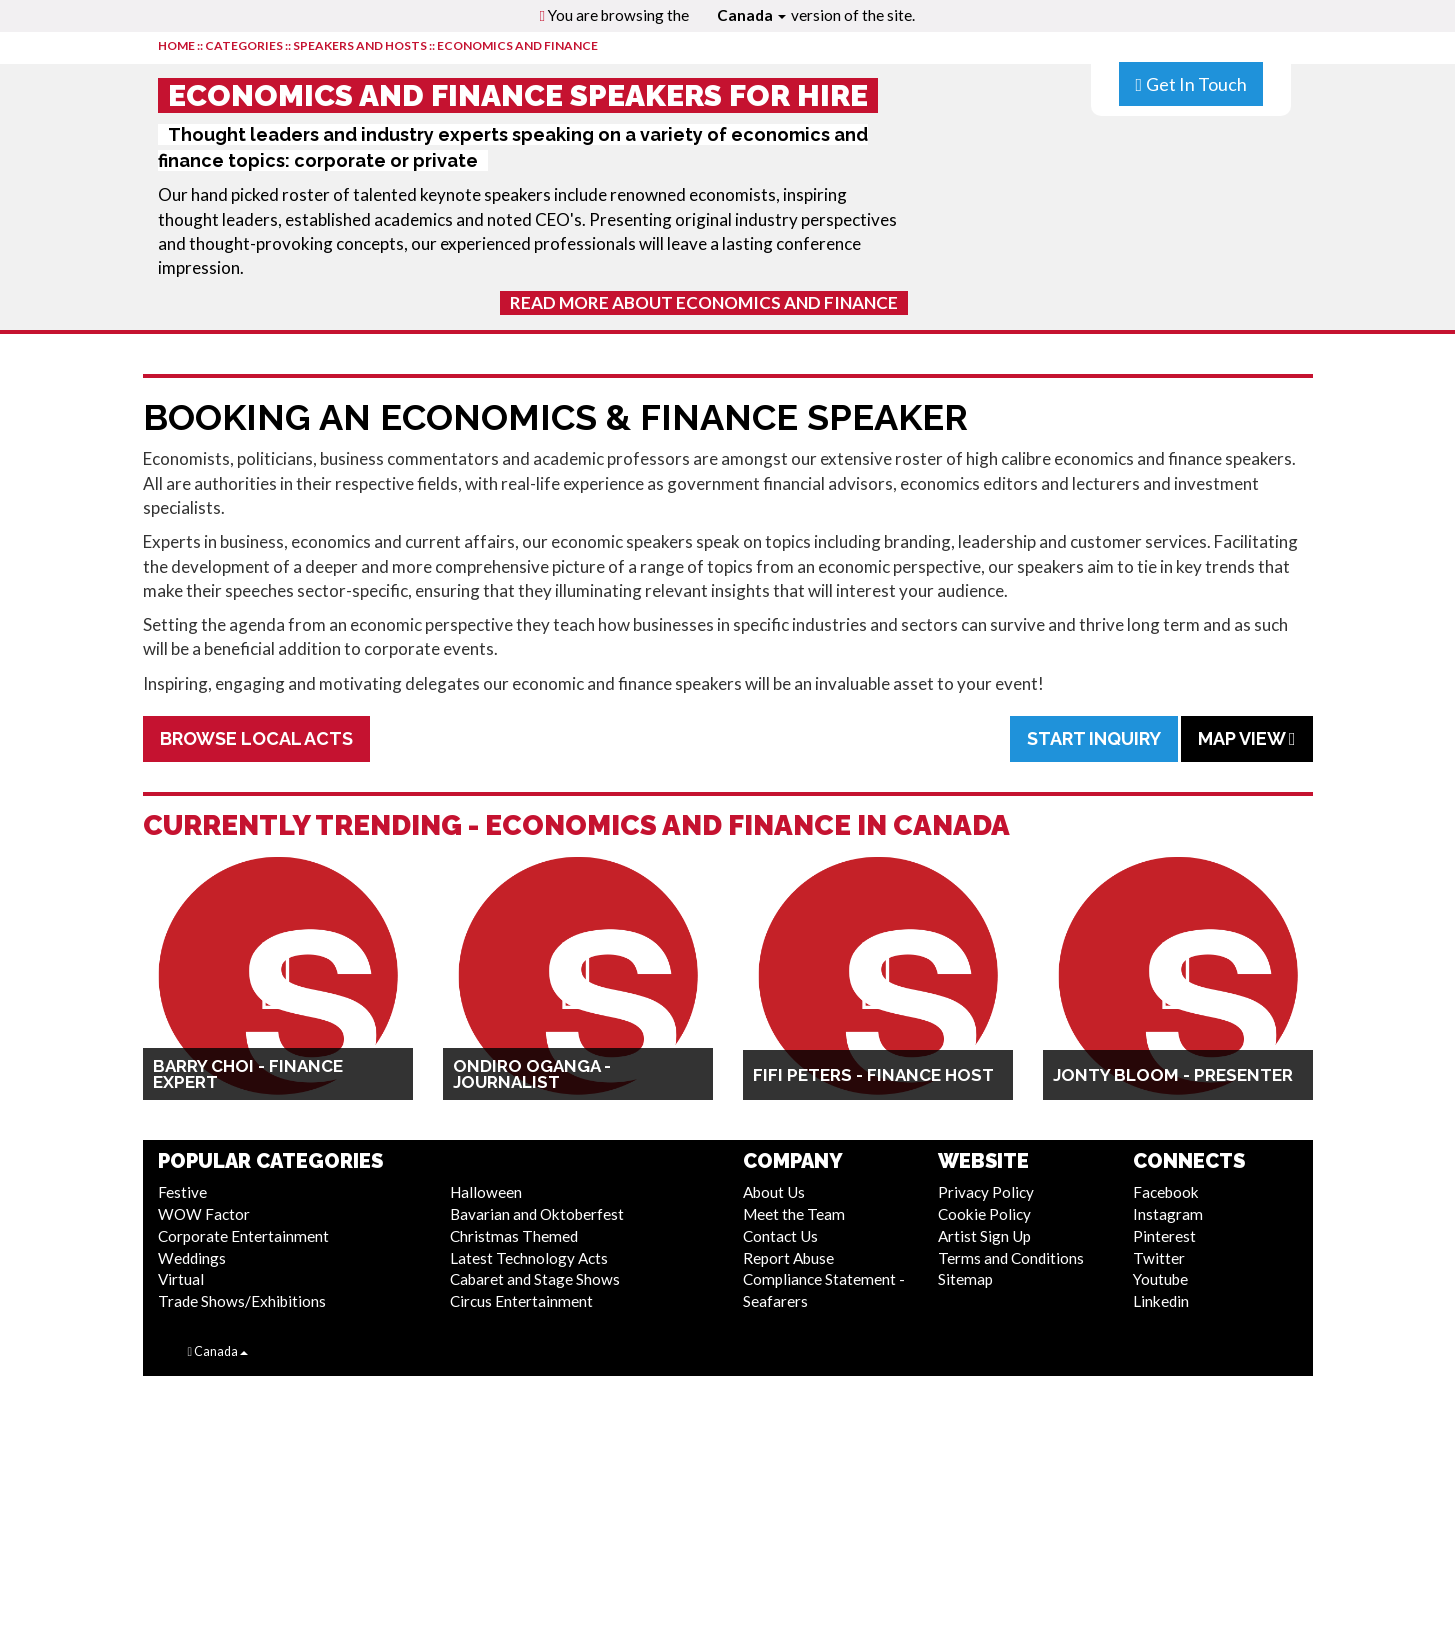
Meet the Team (794, 1214)
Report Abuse (788, 1258)
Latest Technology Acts (529, 1258)
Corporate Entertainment (243, 1236)
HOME (176, 45)
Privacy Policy (986, 1192)
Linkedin (1161, 1301)
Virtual (181, 1279)
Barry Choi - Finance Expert (248, 1074)
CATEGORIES (244, 45)
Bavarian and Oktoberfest (537, 1214)
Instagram (1168, 1214)
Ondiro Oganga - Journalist (532, 1074)
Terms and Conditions (1011, 1258)
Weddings (192, 1258)
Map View (1247, 738)
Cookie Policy (984, 1214)
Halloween (486, 1192)
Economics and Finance (517, 45)
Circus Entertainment (521, 1301)
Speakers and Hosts (360, 45)
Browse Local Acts (256, 738)
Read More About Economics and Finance (704, 302)
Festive (182, 1192)
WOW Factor (204, 1214)
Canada (751, 15)
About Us (774, 1192)
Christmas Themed (514, 1236)
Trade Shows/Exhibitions (242, 1301)
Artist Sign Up (984, 1236)
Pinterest (1164, 1236)
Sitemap (965, 1279)
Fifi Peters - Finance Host (873, 1075)
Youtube (1160, 1279)
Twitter (1159, 1258)
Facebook (1166, 1192)
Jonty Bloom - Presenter (1173, 1075)
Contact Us (780, 1236)
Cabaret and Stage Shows (535, 1279)
